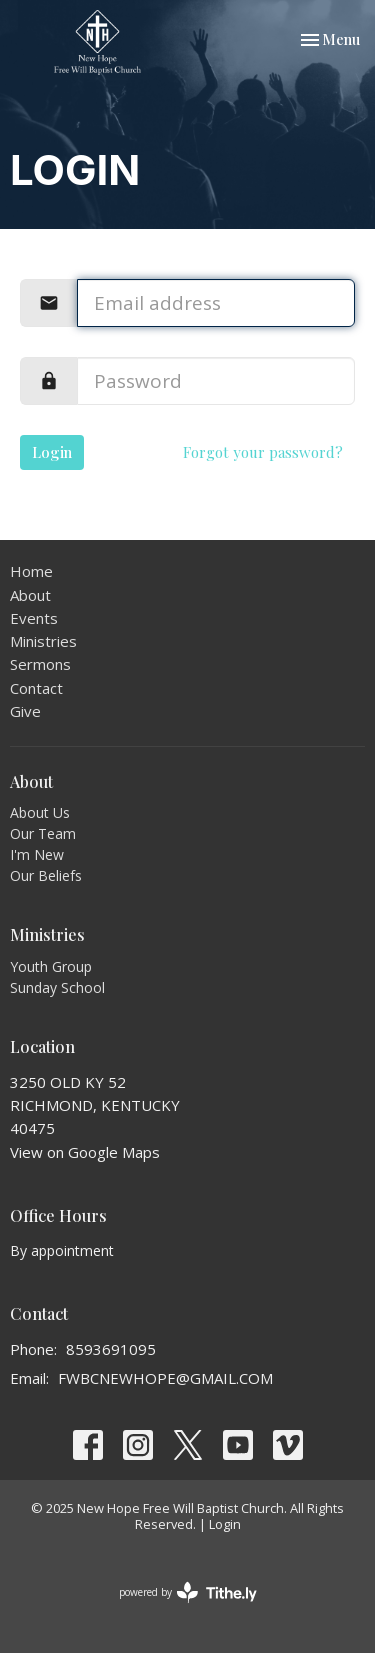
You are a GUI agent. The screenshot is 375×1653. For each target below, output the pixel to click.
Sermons (40, 664)
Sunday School (57, 987)
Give (25, 711)
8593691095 (111, 1349)
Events (34, 618)
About (30, 595)
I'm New (37, 854)
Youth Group (51, 966)
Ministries (43, 641)
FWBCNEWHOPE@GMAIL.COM (165, 1378)
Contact (36, 688)
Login (52, 452)
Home (31, 571)
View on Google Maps (85, 1152)
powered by (188, 1592)
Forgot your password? (263, 452)
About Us (40, 812)
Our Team (43, 833)
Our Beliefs (46, 875)
